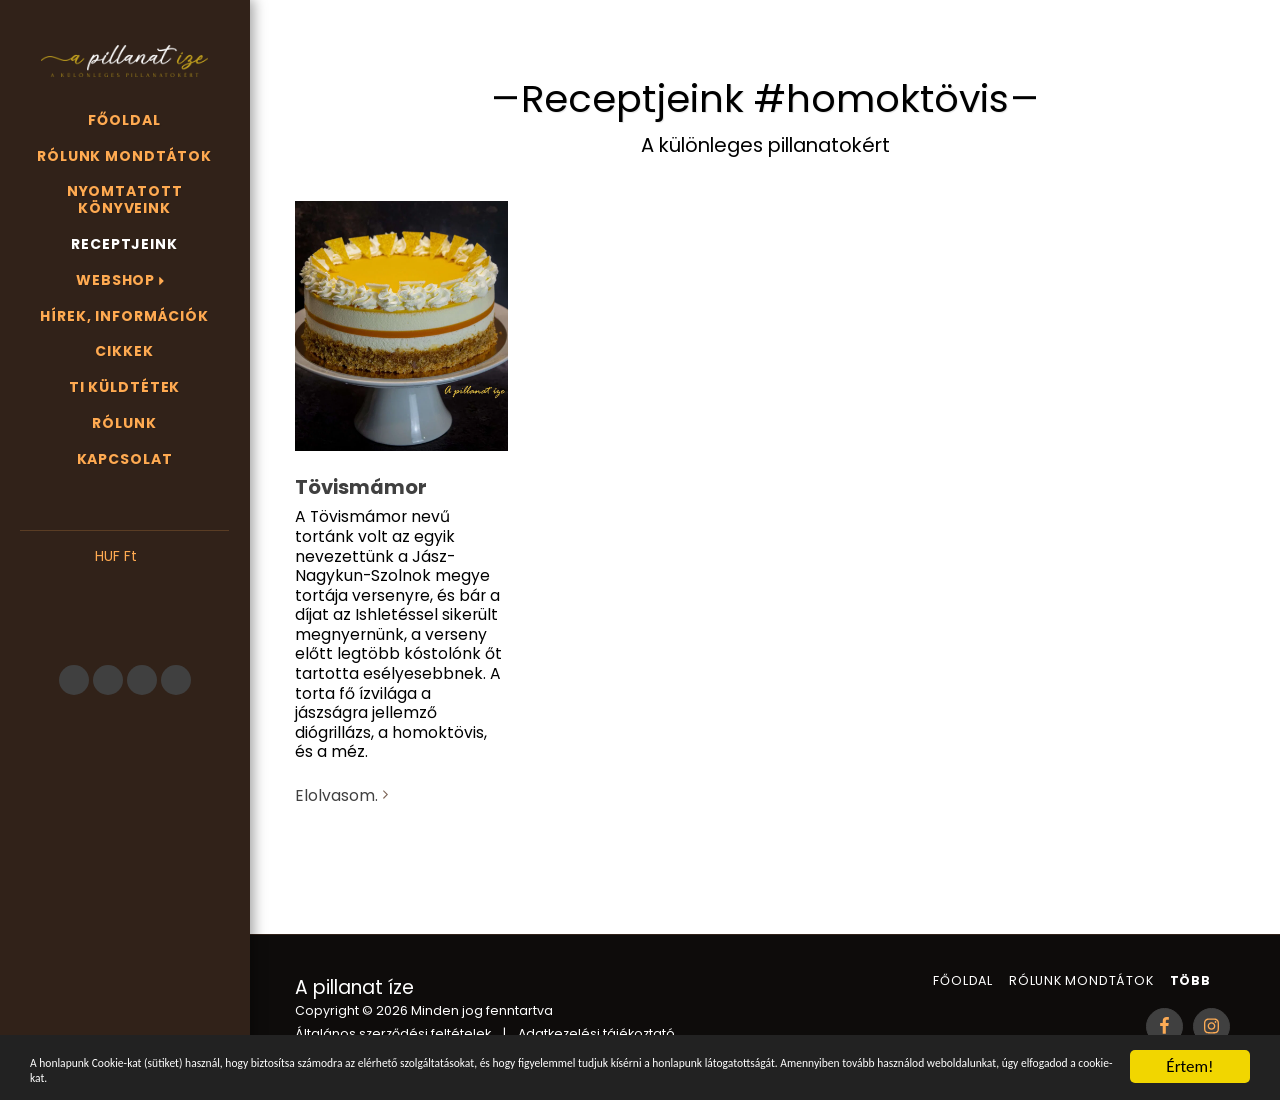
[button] (124, 587)
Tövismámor (361, 487)
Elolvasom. (344, 796)
